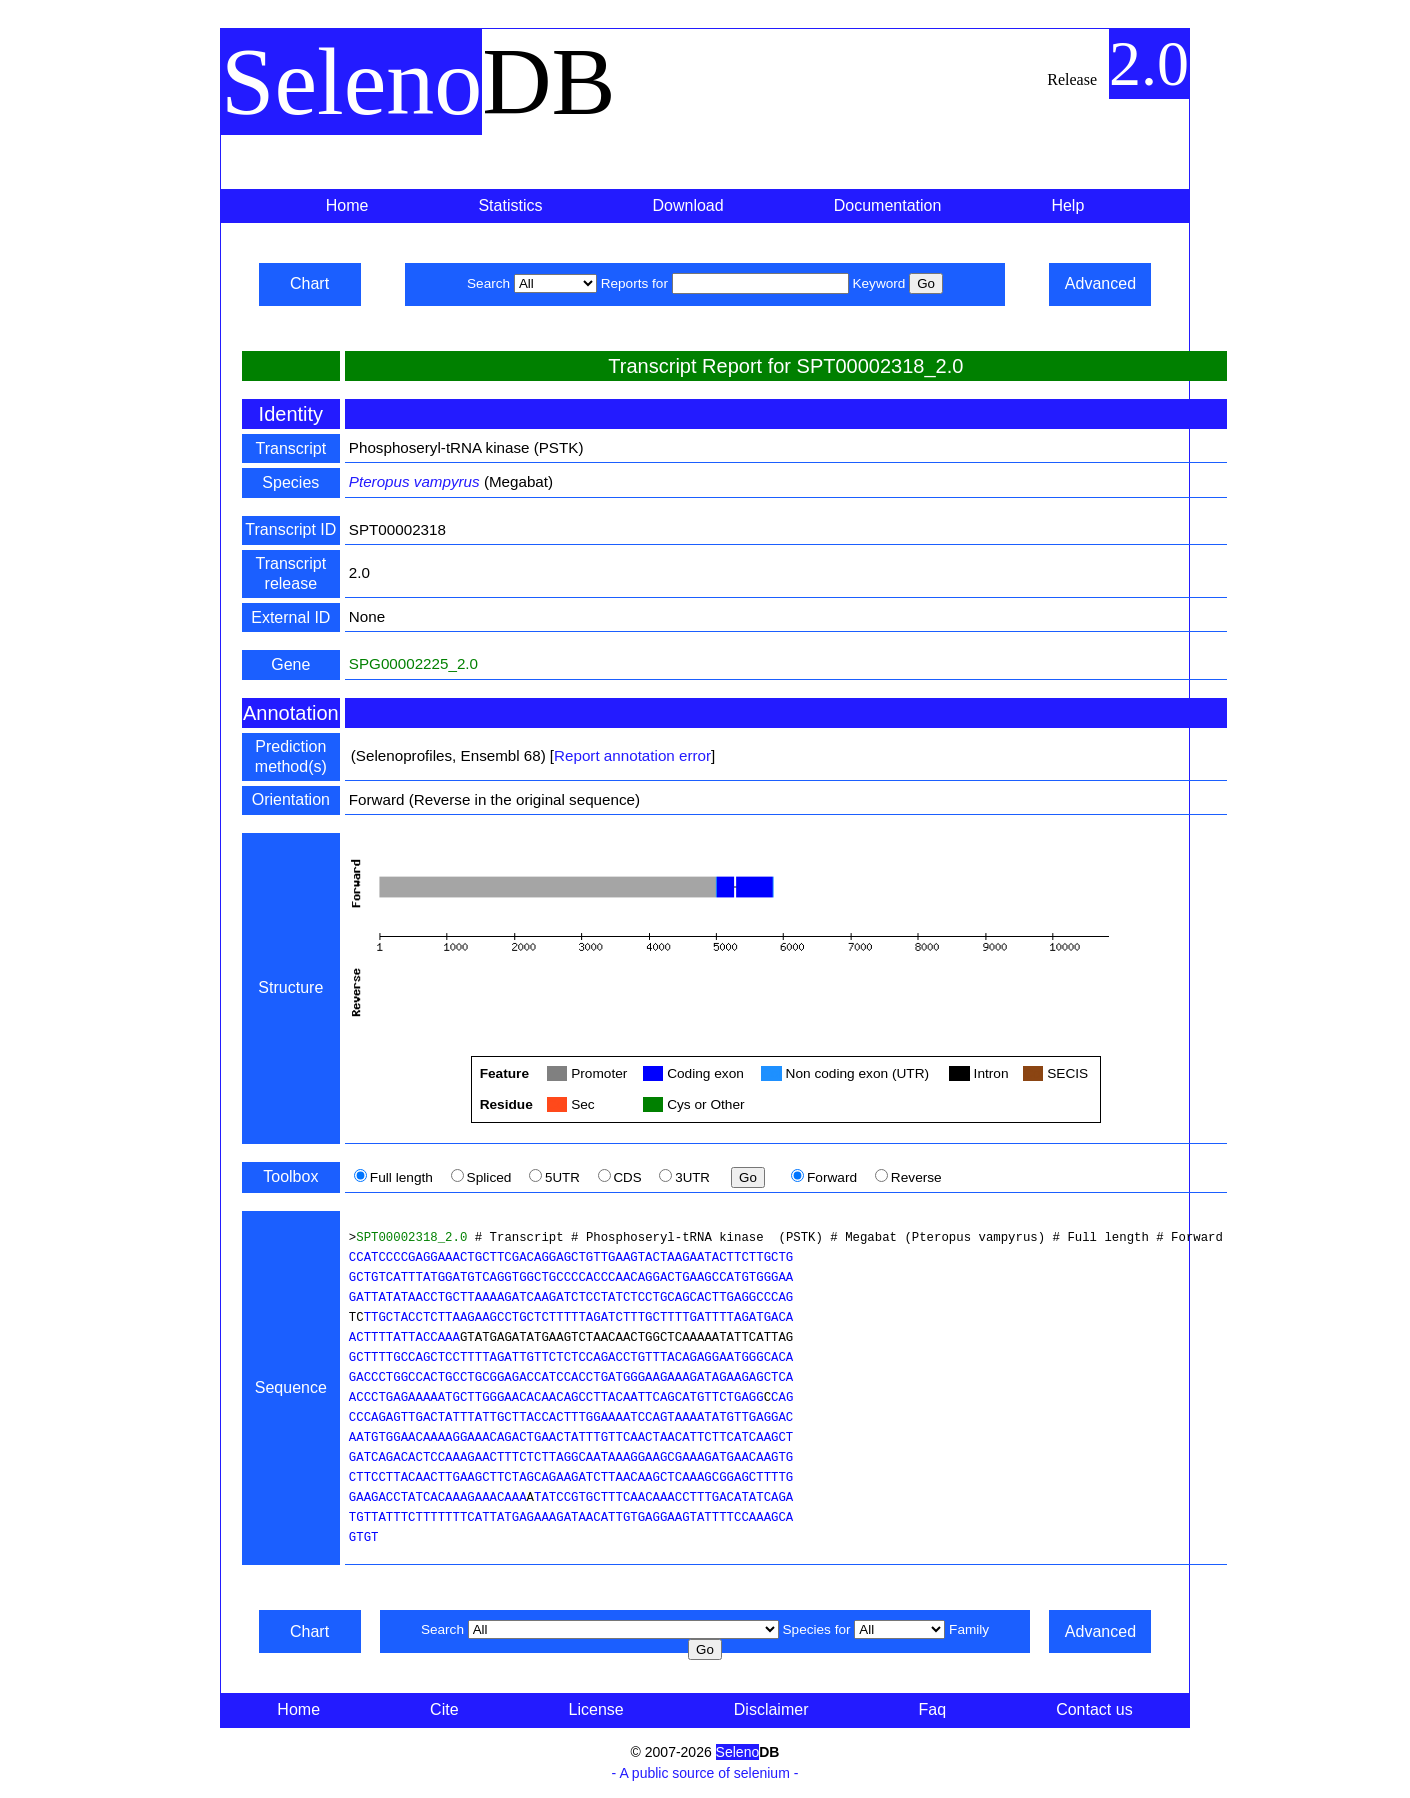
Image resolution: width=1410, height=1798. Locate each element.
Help (1067, 205)
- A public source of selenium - (705, 1773)
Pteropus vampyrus (414, 481)
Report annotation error (632, 755)
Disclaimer (771, 1709)
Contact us (1094, 1709)
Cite (444, 1709)
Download (688, 205)
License (596, 1709)
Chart (309, 283)
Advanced (1100, 283)
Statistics (510, 205)
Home (347, 205)
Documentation (888, 205)
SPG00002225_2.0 (413, 663)
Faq (933, 1709)
